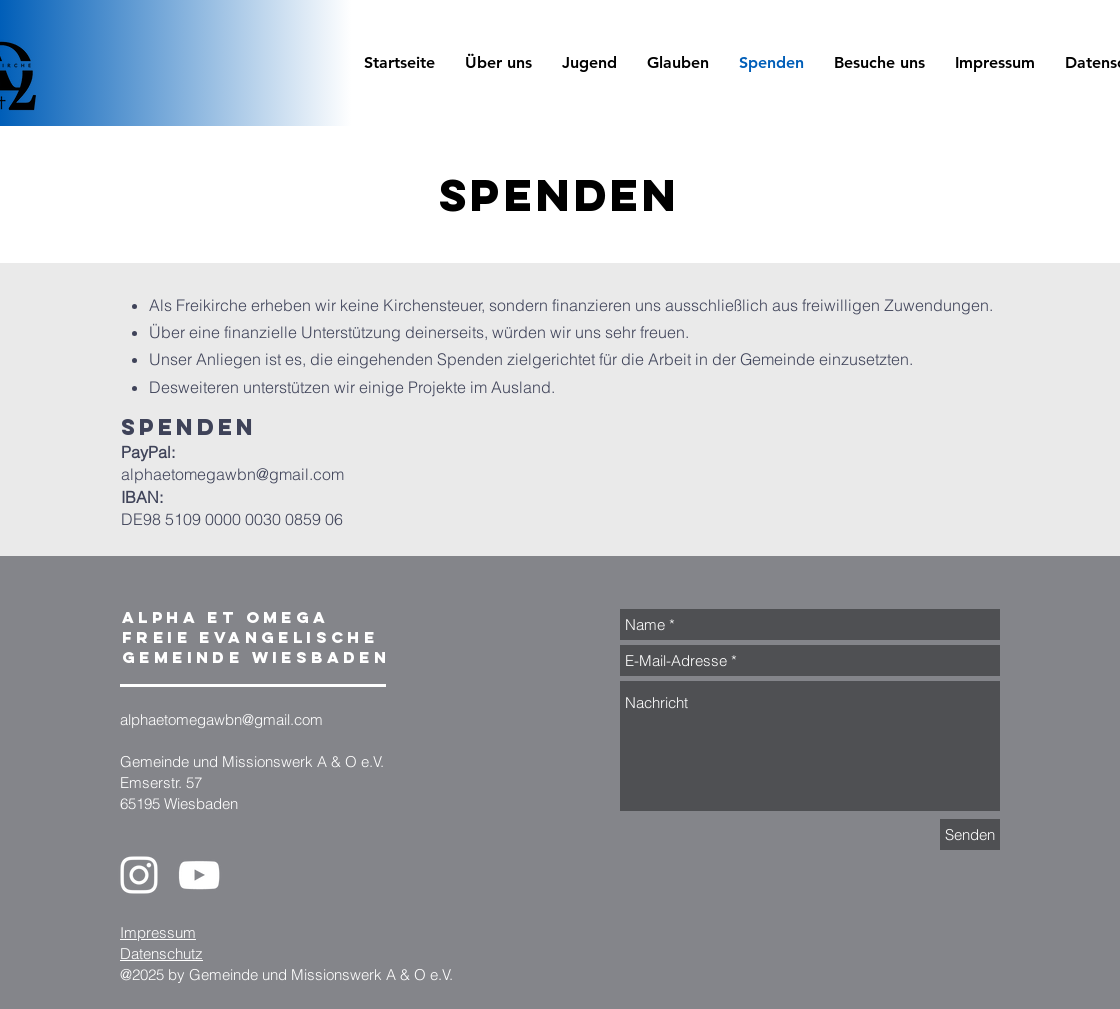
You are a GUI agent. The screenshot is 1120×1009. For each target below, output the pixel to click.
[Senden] (970, 834)
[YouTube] (199, 875)
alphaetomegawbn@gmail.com (232, 474)
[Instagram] (139, 875)
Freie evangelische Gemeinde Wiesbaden (256, 647)
